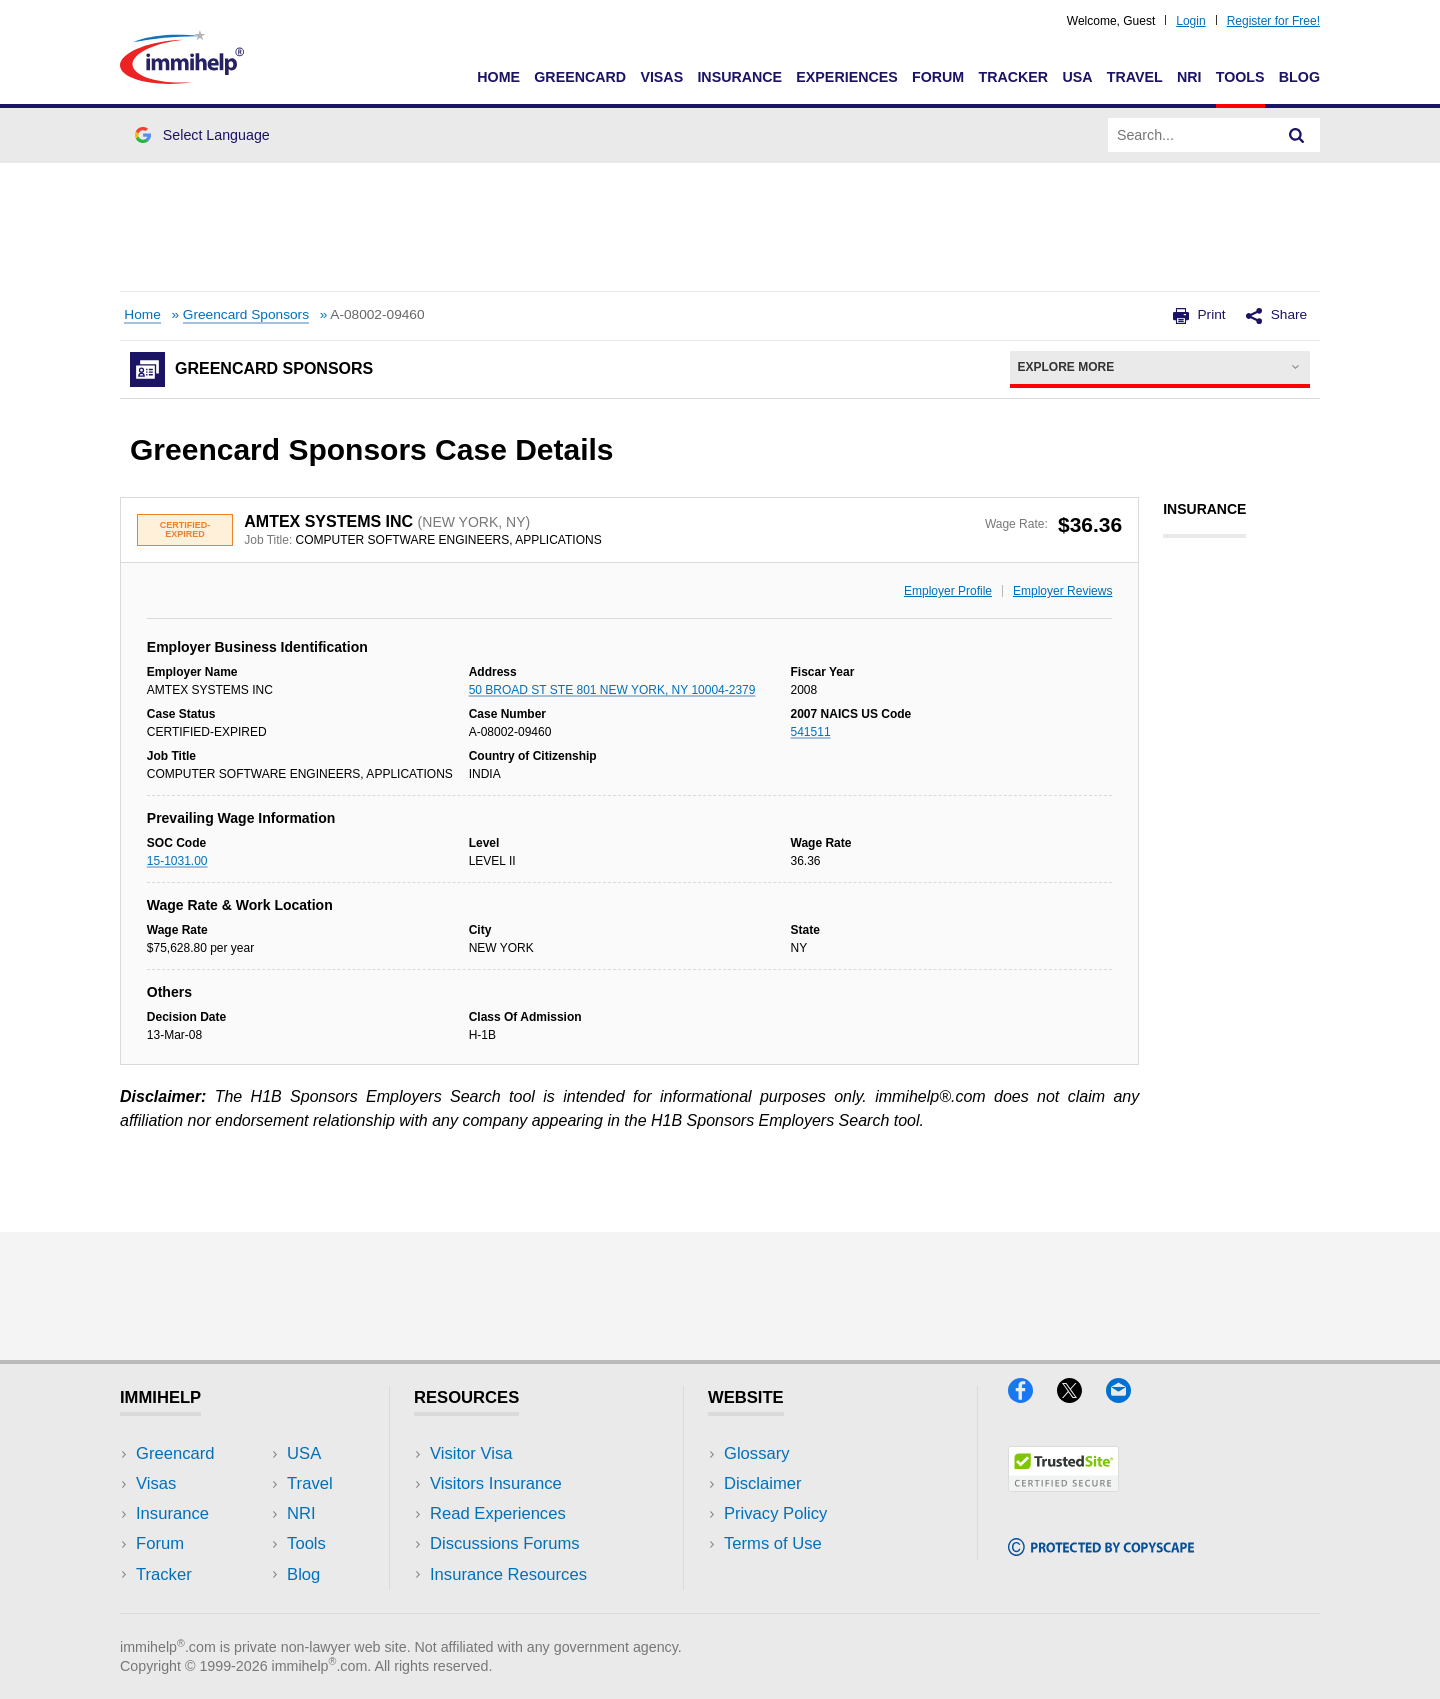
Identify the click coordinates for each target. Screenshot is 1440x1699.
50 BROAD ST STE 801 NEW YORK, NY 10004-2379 (612, 690)
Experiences (846, 77)
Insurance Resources (508, 1574)
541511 (811, 732)
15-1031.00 (177, 861)
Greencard (580, 77)
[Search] (1297, 135)
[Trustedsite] (1063, 1485)
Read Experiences (498, 1513)
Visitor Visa (471, 1453)
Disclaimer (763, 1483)
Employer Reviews (1062, 591)
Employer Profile (948, 591)
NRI (1189, 77)
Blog (1299, 77)
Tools (1240, 77)
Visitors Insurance (496, 1483)
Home (498, 77)
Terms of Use (773, 1543)
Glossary (757, 1453)
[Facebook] (1032, 1396)
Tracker (1013, 77)
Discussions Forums (505, 1543)
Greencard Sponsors (246, 314)
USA (1077, 77)
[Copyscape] (1101, 1549)
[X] (1081, 1396)
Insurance (739, 77)
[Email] (1128, 1396)
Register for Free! (1273, 21)
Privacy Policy (775, 1513)
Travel (1135, 77)
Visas (661, 77)
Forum (938, 77)
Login (1190, 21)
